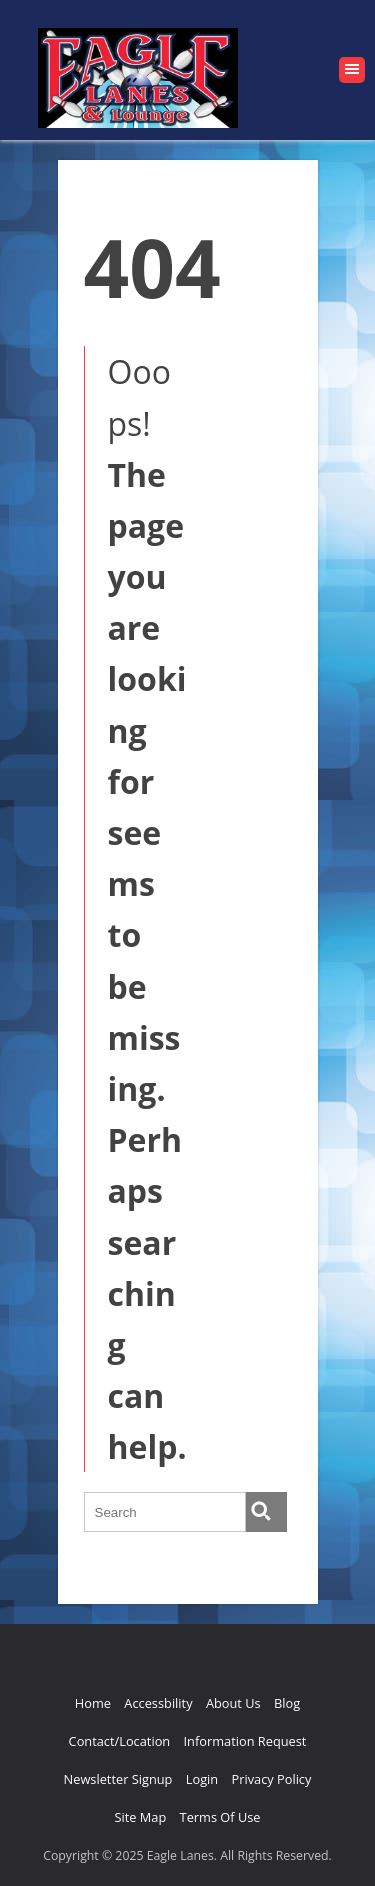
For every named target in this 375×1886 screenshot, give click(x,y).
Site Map (140, 1817)
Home (93, 1703)
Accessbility (158, 1703)
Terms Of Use (220, 1817)
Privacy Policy (271, 1779)
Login (202, 1779)
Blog (287, 1703)
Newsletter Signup (118, 1779)
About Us (233, 1703)
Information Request (245, 1741)
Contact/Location (120, 1741)
